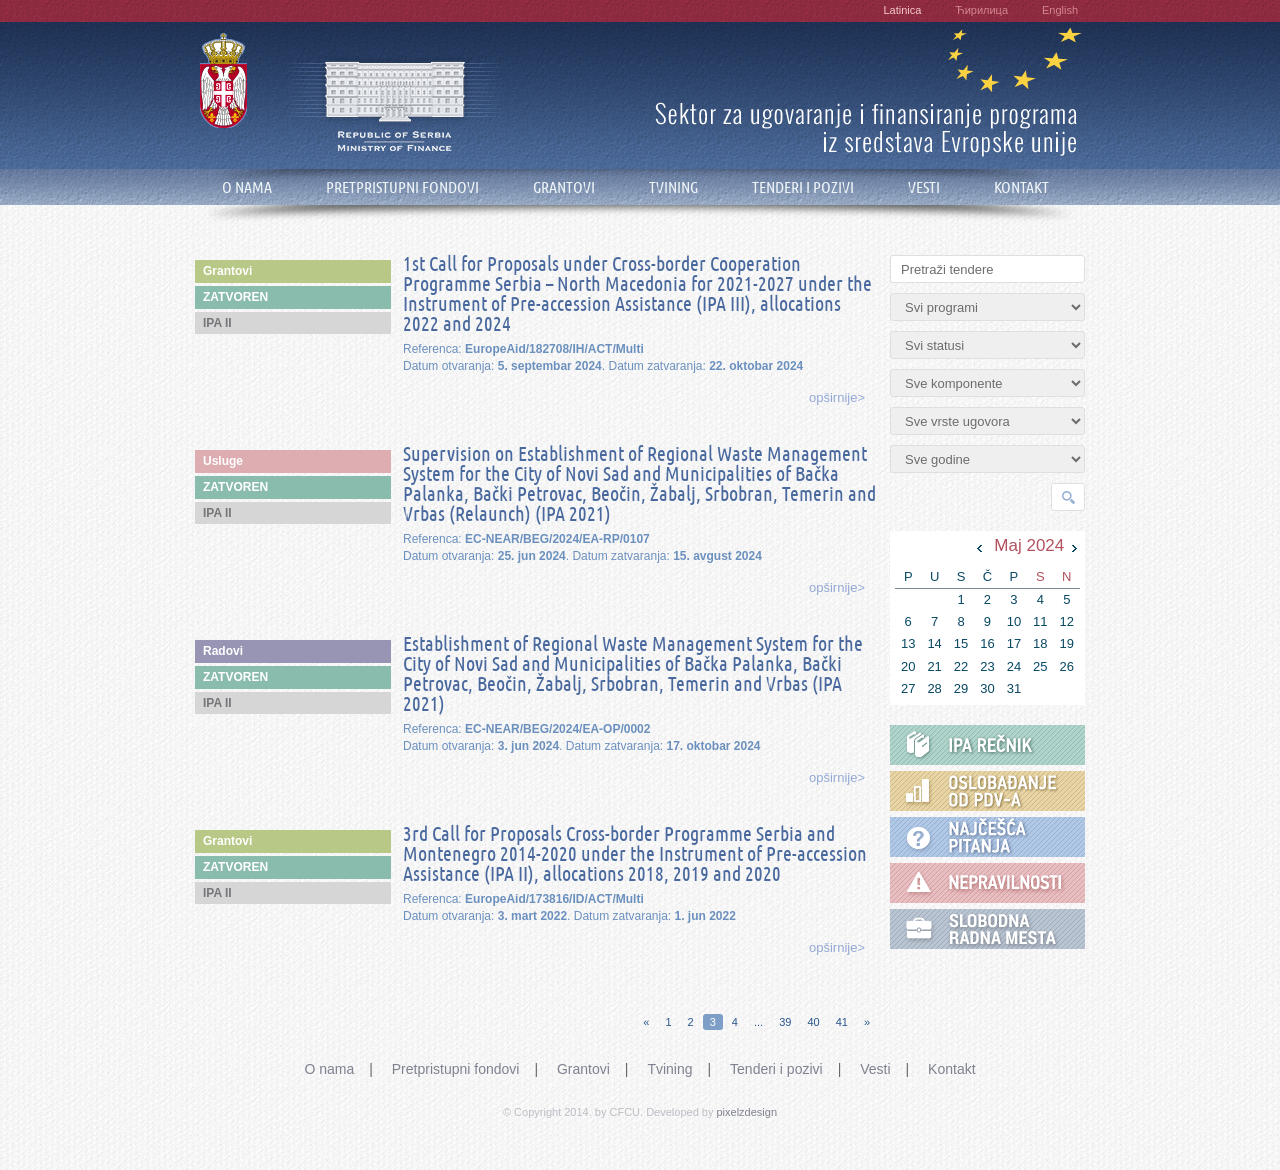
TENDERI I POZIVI (803, 187)
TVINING (673, 187)
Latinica (902, 10)
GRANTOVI (564, 187)
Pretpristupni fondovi (456, 1069)
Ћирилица (981, 10)
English (1060, 10)
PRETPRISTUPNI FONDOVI (402, 187)
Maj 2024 (1029, 545)
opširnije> (837, 397)
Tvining (669, 1069)
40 (813, 1022)
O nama (329, 1069)
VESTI (924, 187)
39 (785, 1022)
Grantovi (583, 1069)
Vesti (875, 1069)
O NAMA (247, 187)
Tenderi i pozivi (776, 1069)
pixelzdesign (747, 1112)
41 (842, 1022)
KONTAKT (1021, 187)
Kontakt (951, 1069)
